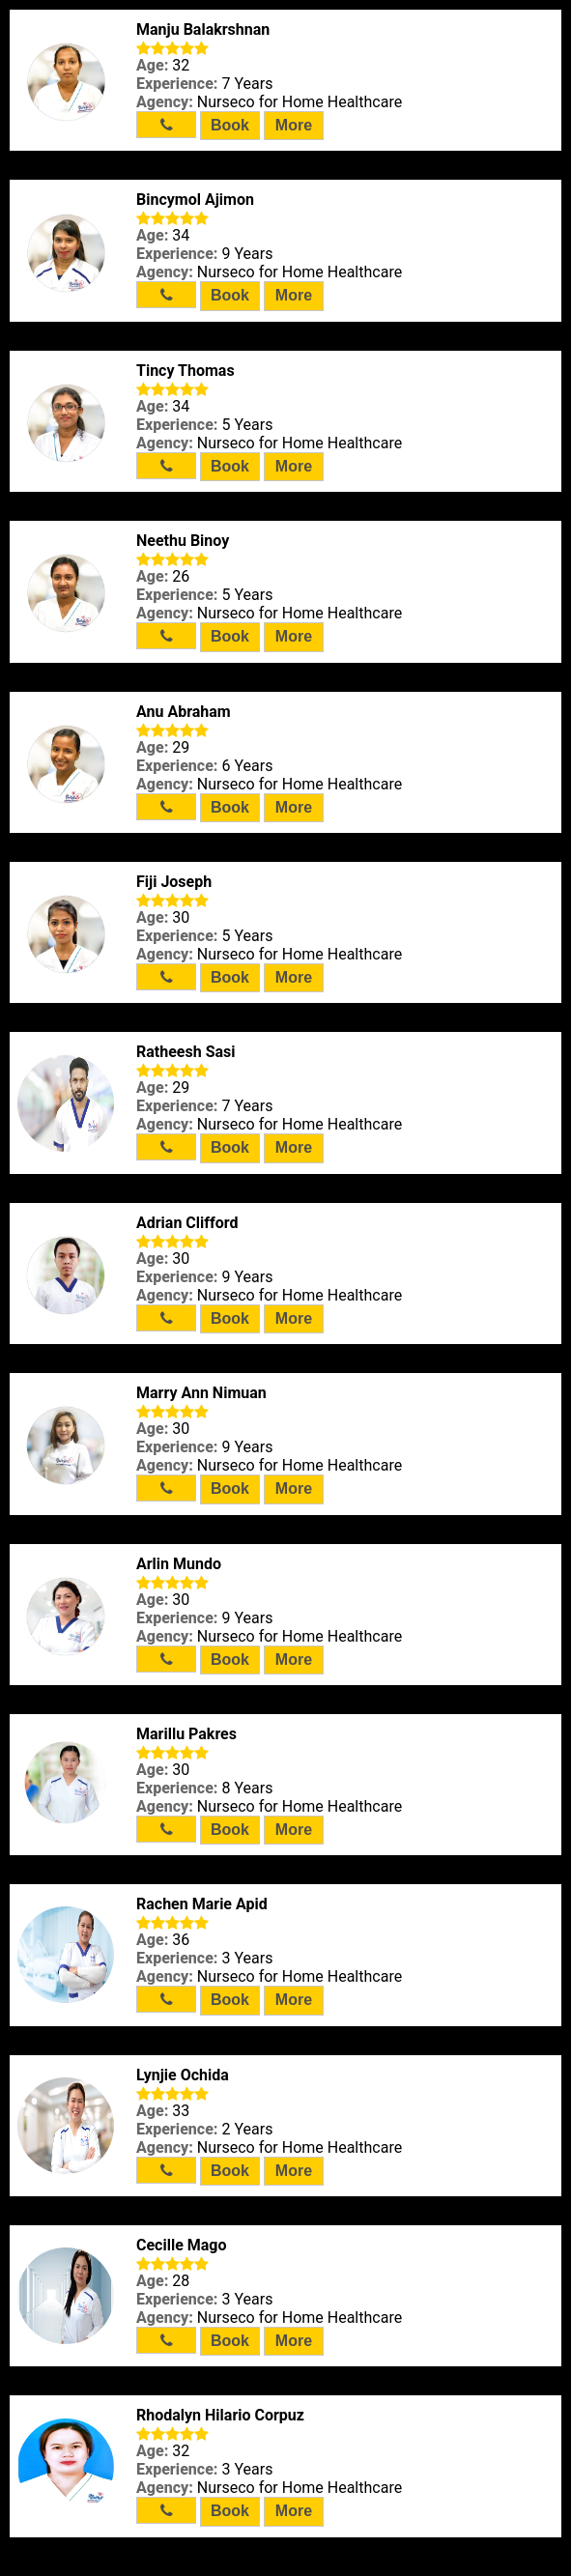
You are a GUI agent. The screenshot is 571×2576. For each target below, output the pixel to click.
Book (230, 125)
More (293, 125)
